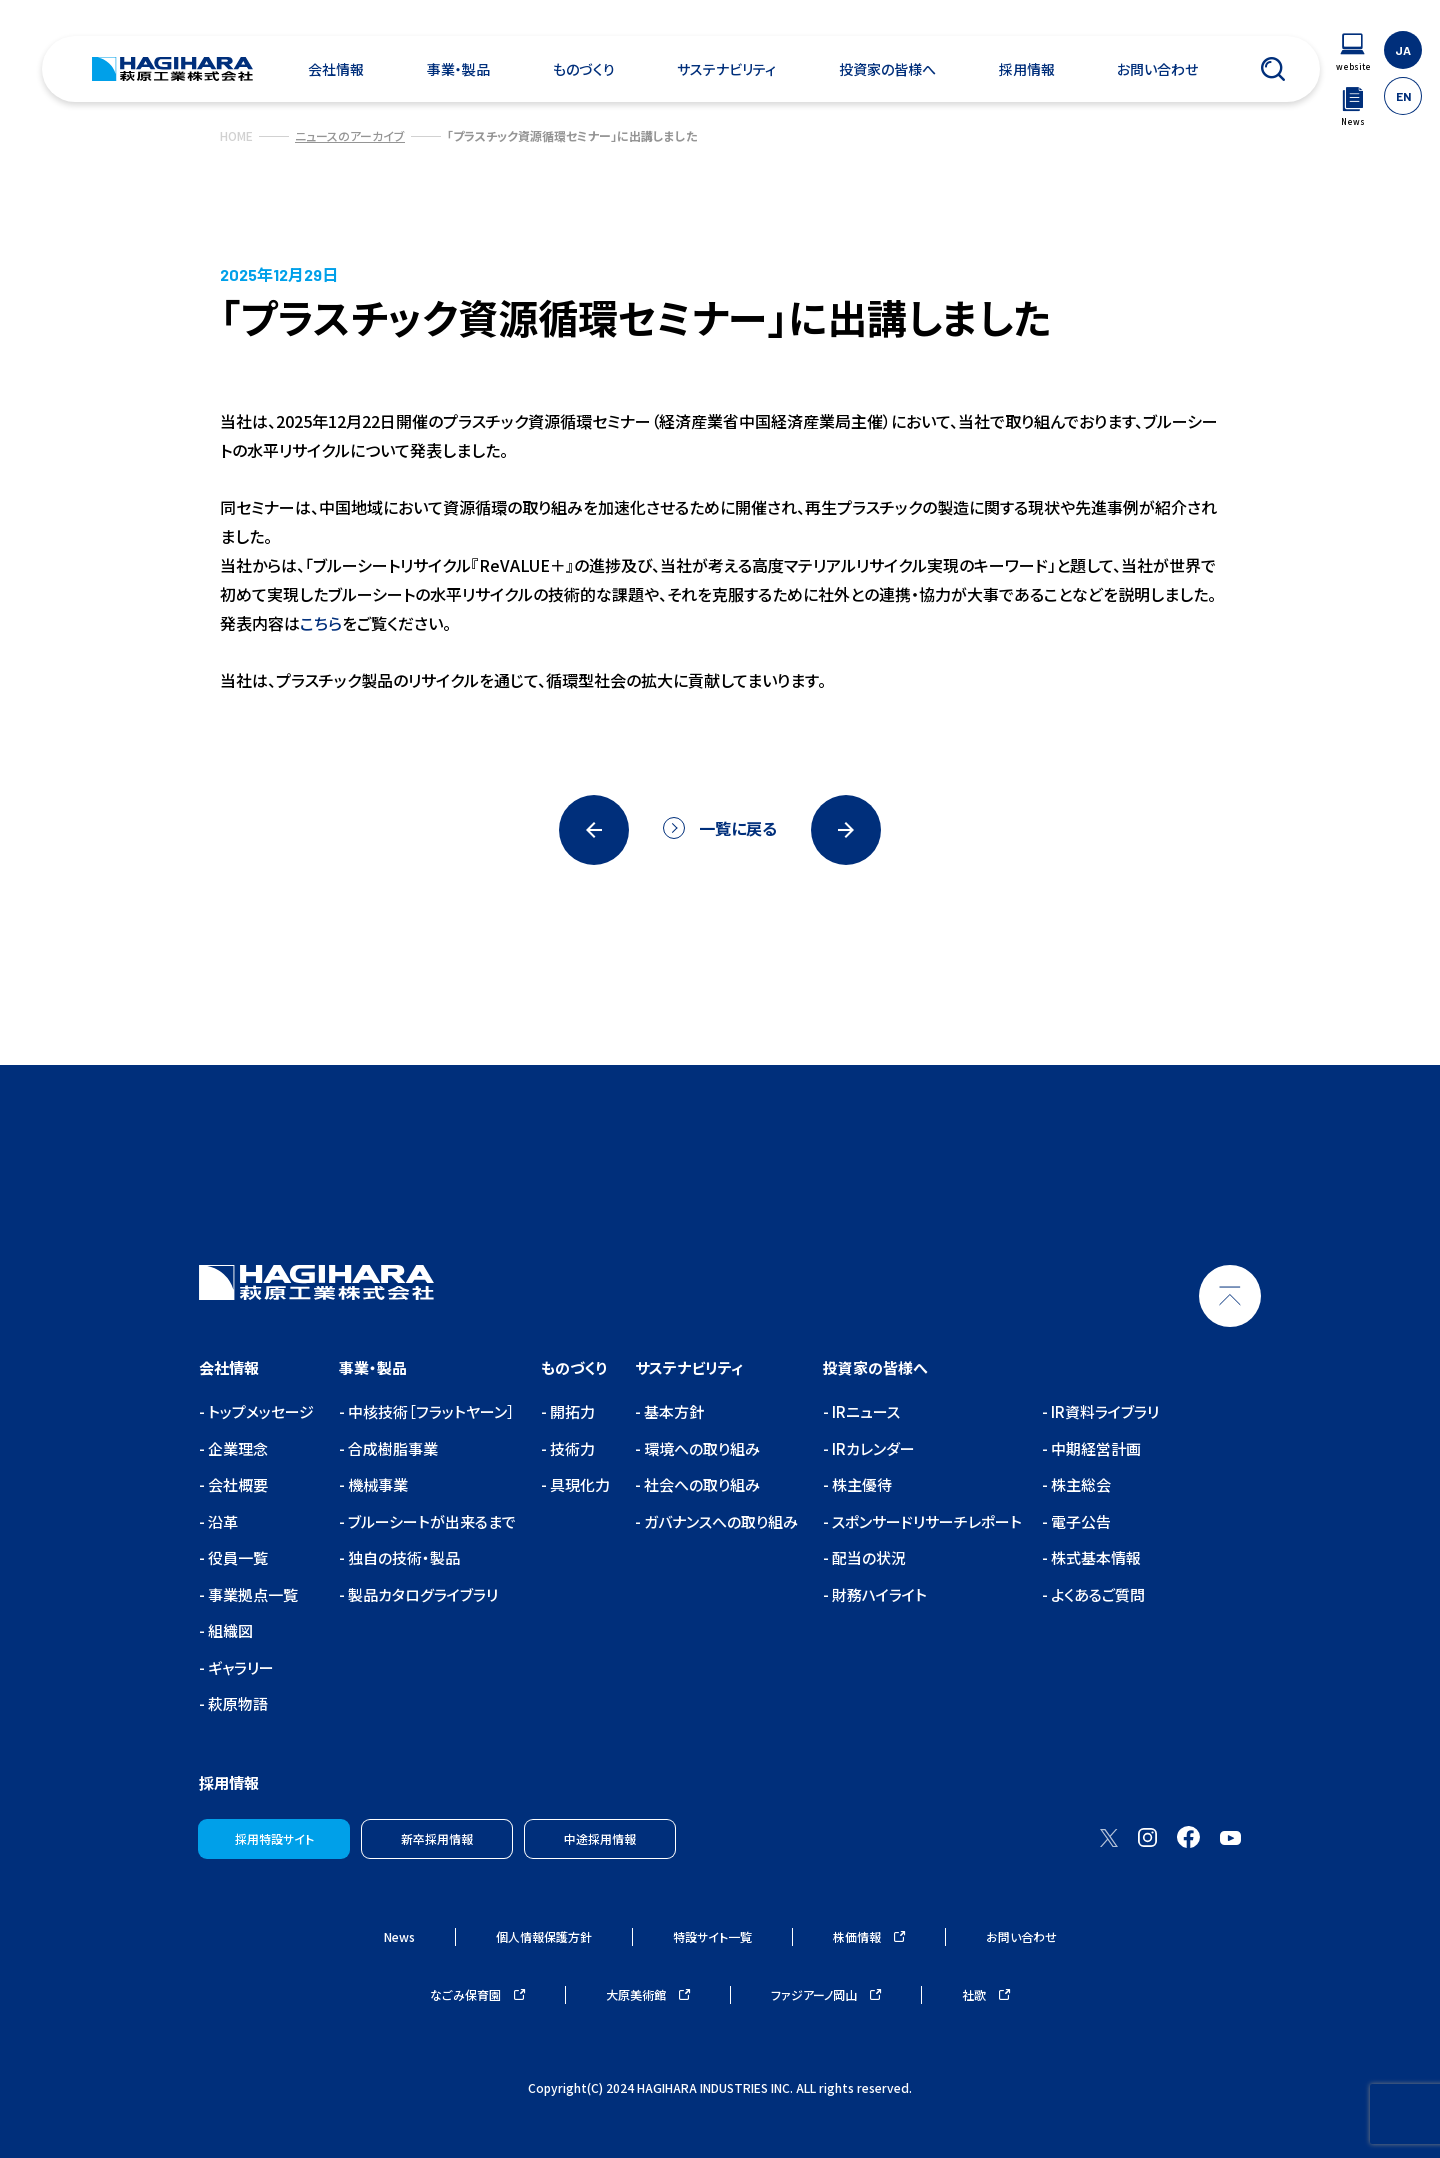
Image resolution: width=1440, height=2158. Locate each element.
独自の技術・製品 (402, 1557)
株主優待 (860, 1484)
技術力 (571, 1448)
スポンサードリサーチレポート (925, 1521)
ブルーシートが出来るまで (430, 1521)
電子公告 (1079, 1521)
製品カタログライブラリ (421, 1594)
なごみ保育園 (477, 1994)
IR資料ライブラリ (1103, 1411)
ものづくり (584, 69)
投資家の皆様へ (887, 69)
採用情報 (1027, 69)
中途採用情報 (600, 1838)
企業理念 (236, 1448)
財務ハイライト (878, 1594)
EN (1403, 96)
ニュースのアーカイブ (350, 135)
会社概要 (236, 1484)
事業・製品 (458, 69)
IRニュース (864, 1411)
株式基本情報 (1094, 1557)
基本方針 (672, 1411)
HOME (236, 135)
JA (1403, 50)
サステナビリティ (726, 69)
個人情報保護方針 (544, 1936)
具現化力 (578, 1484)
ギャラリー (239, 1667)
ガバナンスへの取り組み (719, 1521)
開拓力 (571, 1411)
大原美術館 (648, 1994)
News (399, 1936)
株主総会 (1079, 1484)
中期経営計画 (1094, 1448)
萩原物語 (236, 1703)
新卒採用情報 (437, 1838)
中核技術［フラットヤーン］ (430, 1411)
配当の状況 (867, 1557)
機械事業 (376, 1484)
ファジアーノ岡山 (826, 1994)
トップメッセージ (259, 1411)
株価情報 (869, 1936)
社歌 (986, 1994)
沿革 (221, 1521)
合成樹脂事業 (391, 1448)
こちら (321, 623)
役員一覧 (236, 1557)
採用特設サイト (274, 1838)
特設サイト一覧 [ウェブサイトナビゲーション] (712, 1936)
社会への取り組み (700, 1484)
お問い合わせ (1157, 69)
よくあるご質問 (1096, 1594)
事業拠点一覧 (251, 1594)
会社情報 (336, 69)
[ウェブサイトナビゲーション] (1353, 52)
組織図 (229, 1630)
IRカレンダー (872, 1448)
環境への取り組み (700, 1448)
